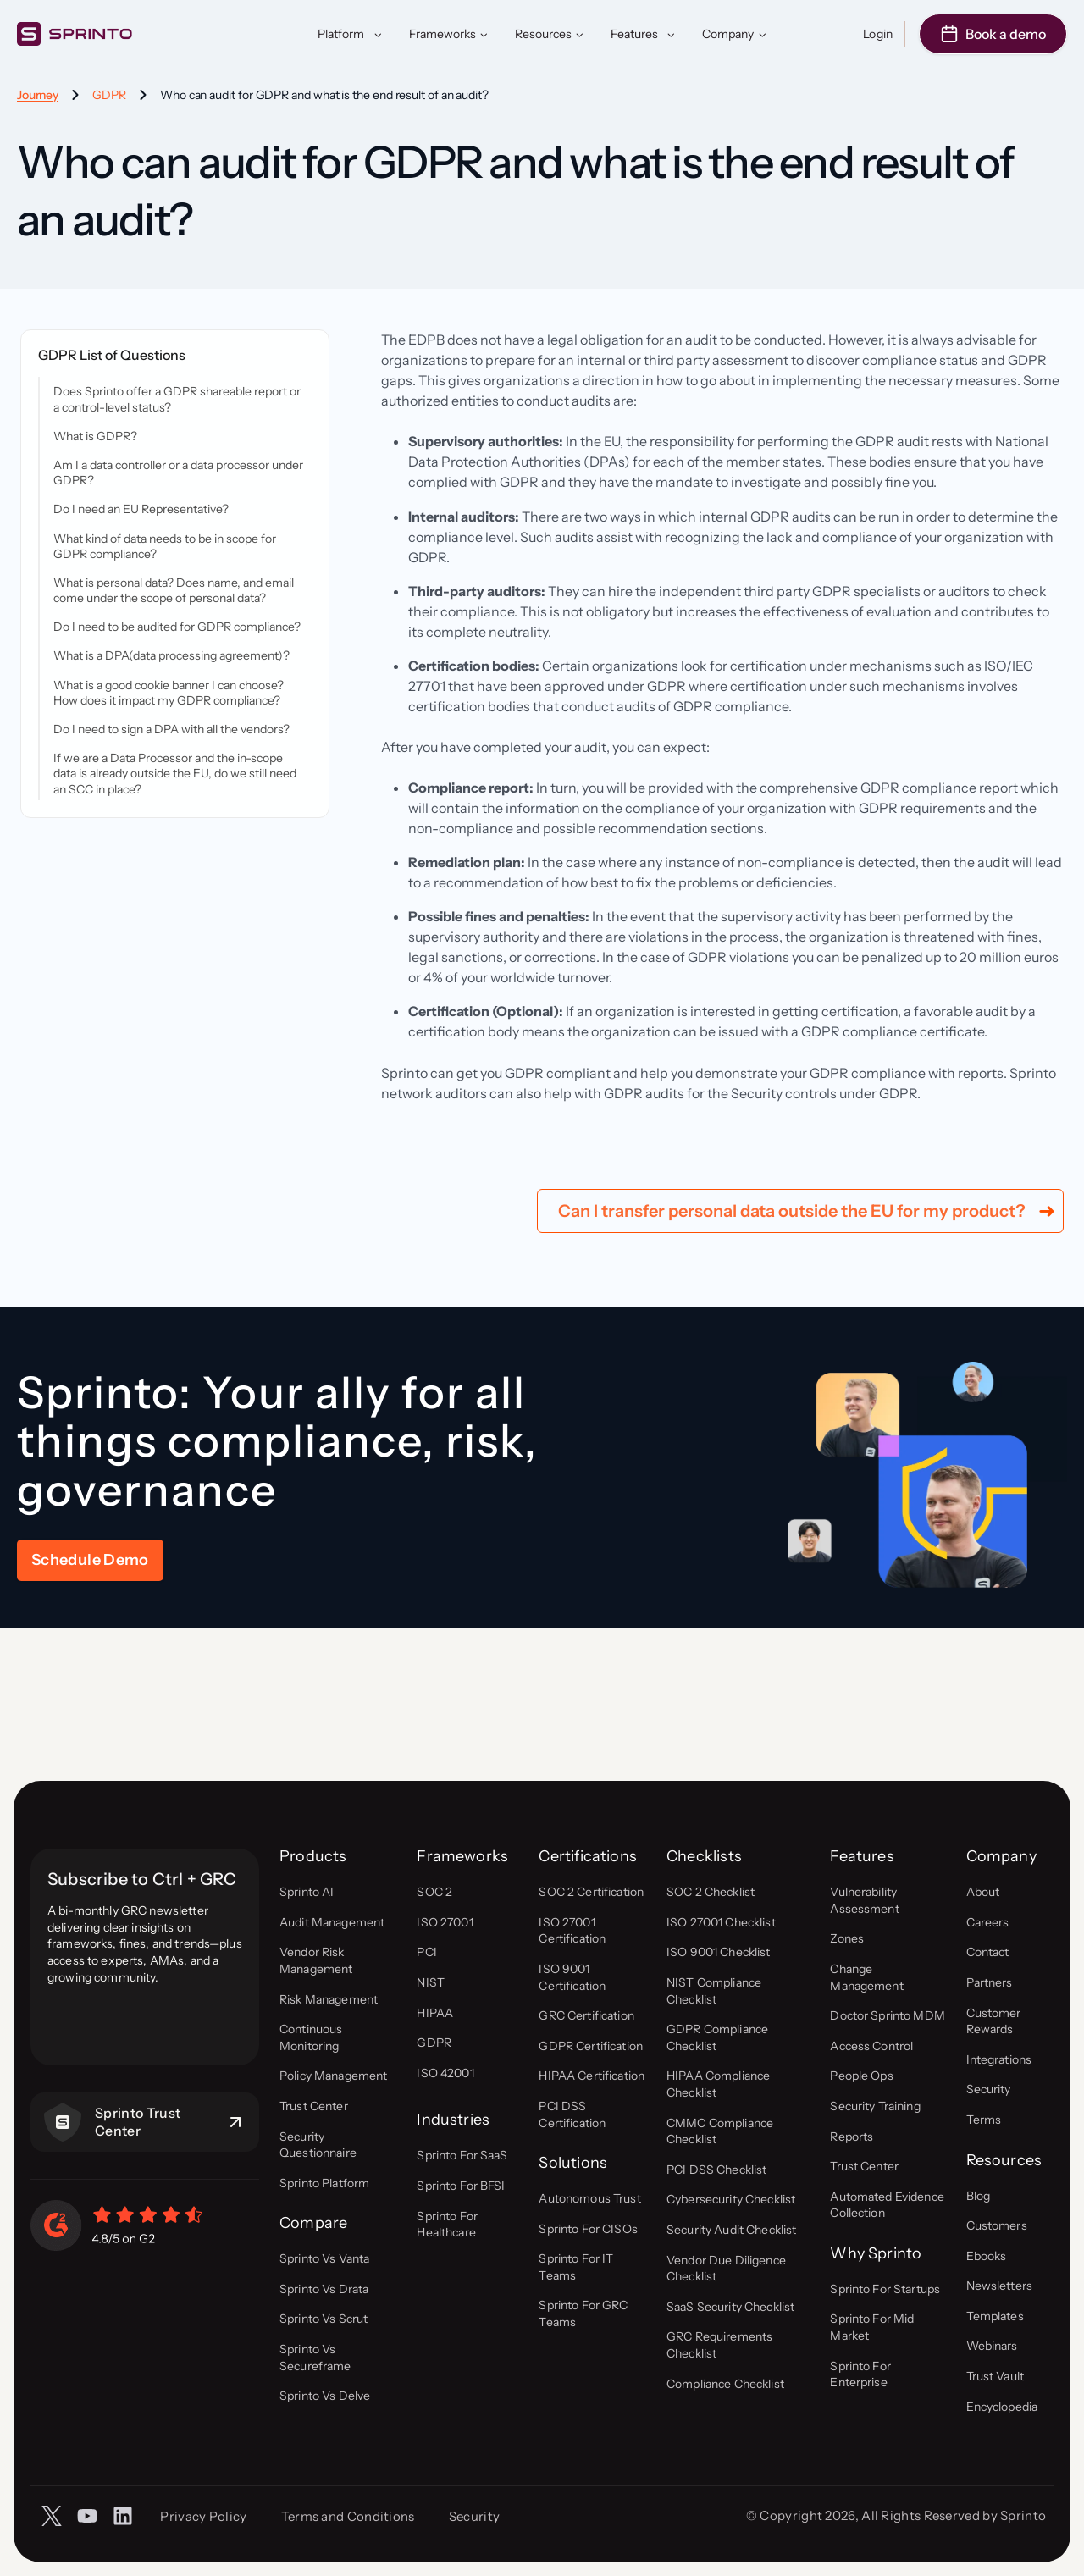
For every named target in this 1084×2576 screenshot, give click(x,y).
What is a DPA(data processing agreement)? (171, 655)
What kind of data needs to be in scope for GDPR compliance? (164, 546)
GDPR (109, 94)
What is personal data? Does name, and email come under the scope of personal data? (173, 590)
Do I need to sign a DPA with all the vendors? (171, 729)
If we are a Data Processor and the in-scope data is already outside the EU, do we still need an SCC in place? (174, 773)
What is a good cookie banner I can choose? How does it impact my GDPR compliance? (168, 692)
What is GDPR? (95, 436)
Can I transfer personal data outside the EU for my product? (792, 1360)
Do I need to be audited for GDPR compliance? (177, 626)
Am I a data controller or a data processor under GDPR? (178, 472)
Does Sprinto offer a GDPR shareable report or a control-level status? (177, 399)
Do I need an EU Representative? (141, 509)
